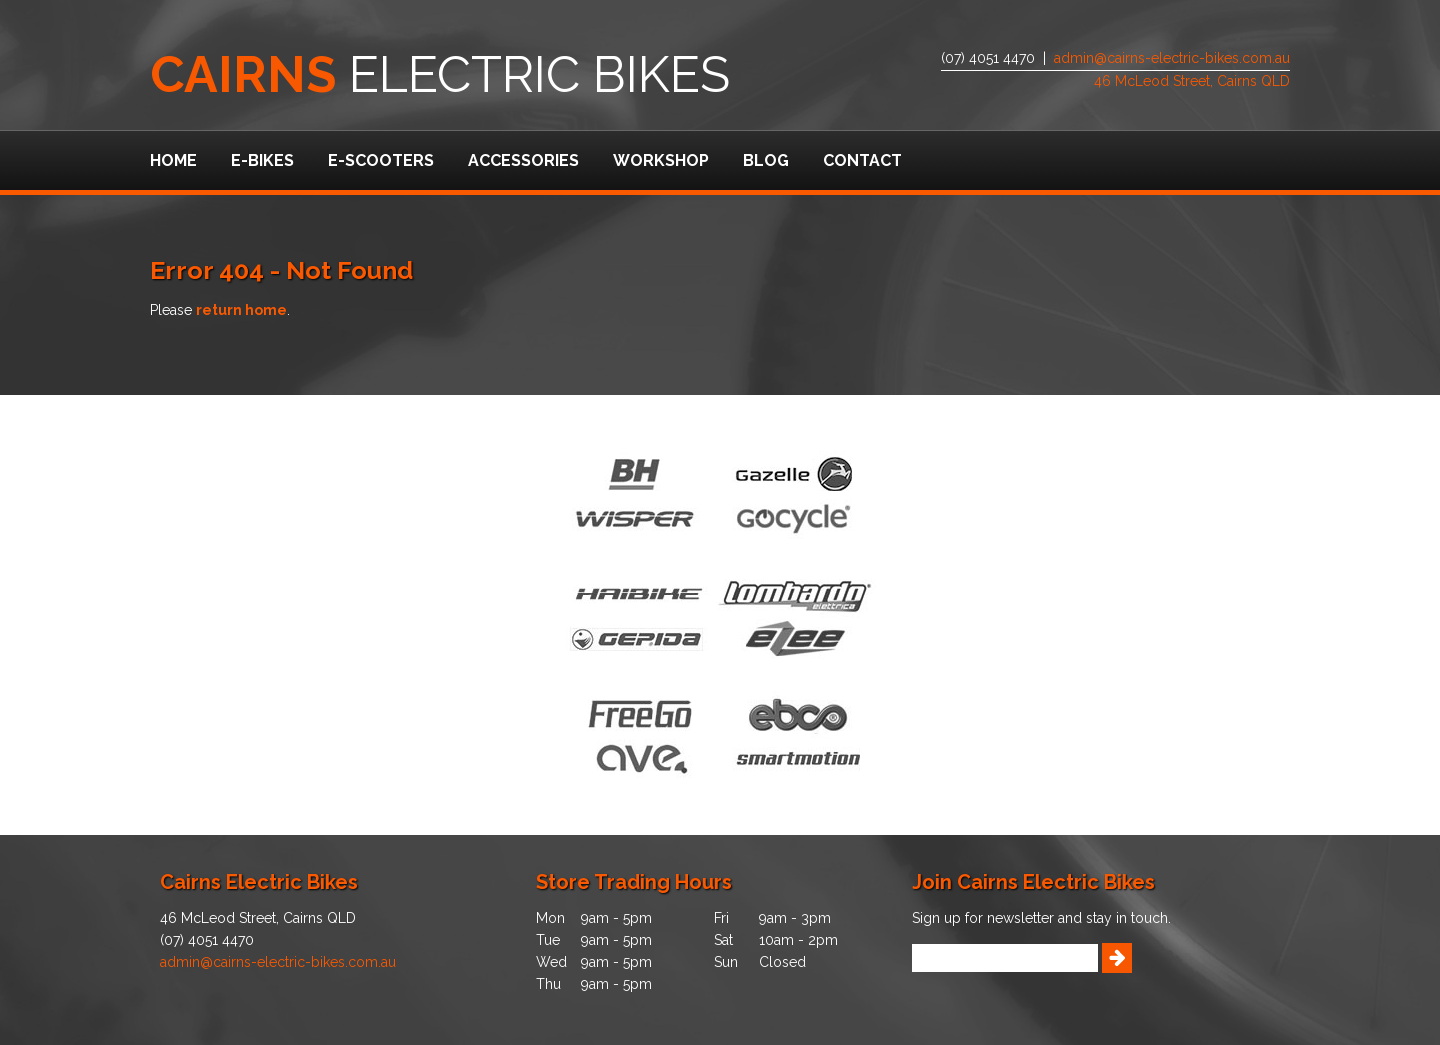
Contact (862, 160)
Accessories (523, 160)
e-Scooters (381, 160)
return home (241, 310)
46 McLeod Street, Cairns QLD (1192, 81)
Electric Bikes (440, 74)
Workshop (661, 160)
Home (173, 160)
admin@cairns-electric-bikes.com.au (1172, 58)
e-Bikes (262, 160)
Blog (766, 160)
